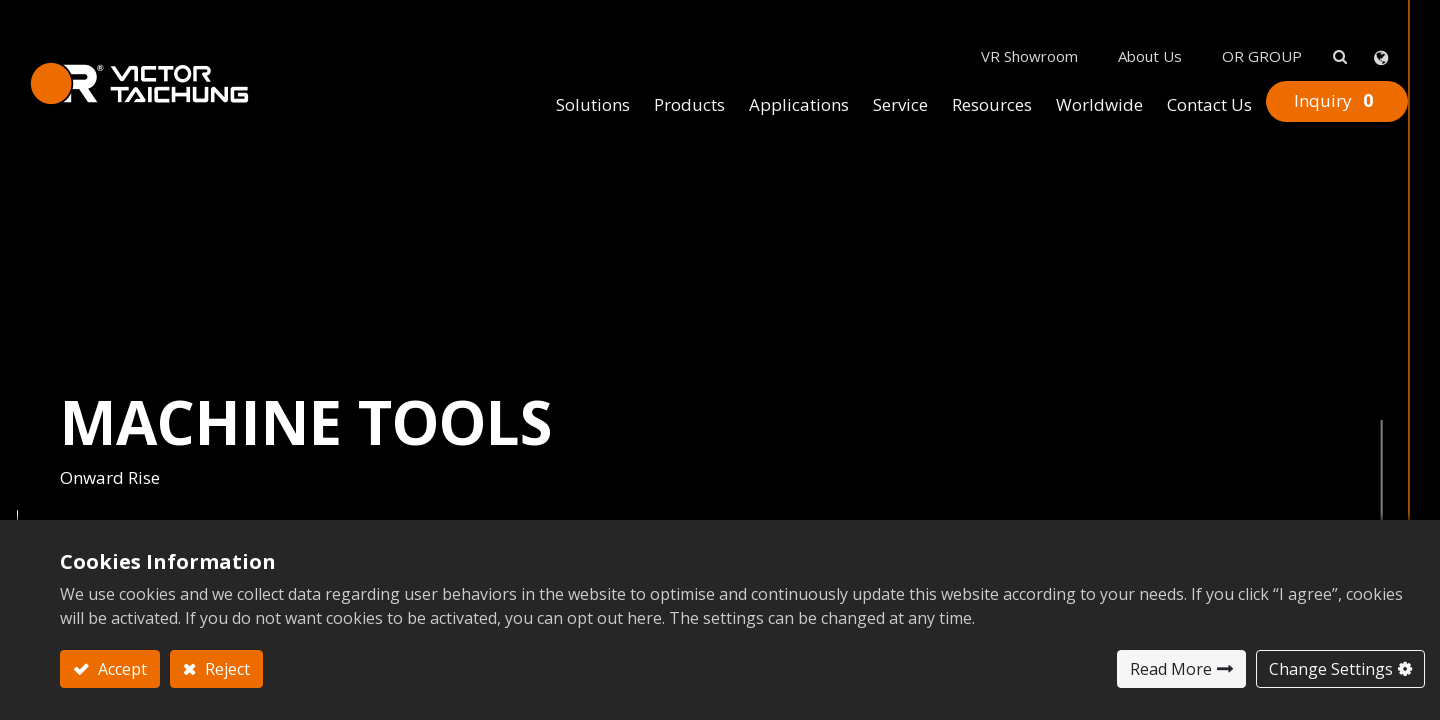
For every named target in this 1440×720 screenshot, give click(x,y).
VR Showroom (999, 21)
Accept (120, 669)
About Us (1120, 21)
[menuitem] (563, 71)
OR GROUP (1232, 21)
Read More (1171, 669)
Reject (225, 669)
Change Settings (1331, 669)
